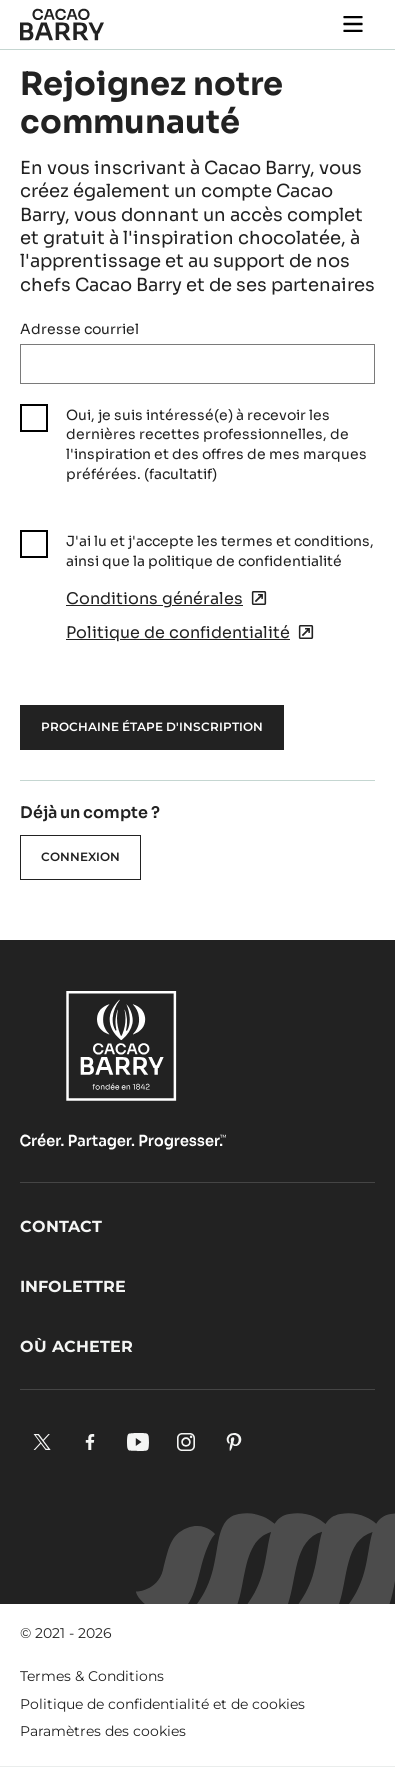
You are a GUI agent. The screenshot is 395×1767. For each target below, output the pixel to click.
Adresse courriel (79, 329)
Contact (61, 1226)
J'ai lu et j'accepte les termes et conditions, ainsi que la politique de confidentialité (220, 551)
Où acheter (76, 1346)
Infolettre (73, 1286)
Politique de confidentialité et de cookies (162, 1704)
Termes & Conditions (92, 1676)
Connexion (80, 856)
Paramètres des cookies (103, 1731)
